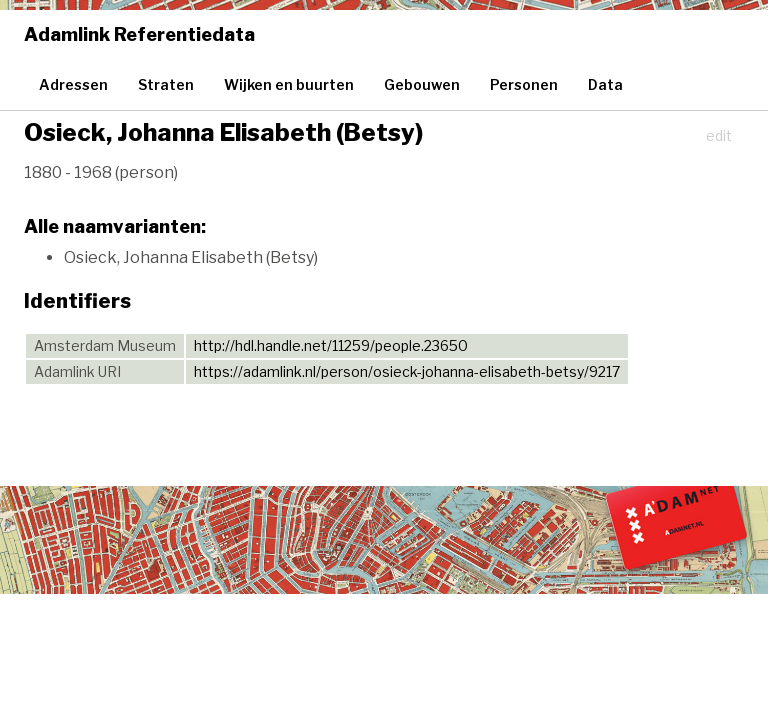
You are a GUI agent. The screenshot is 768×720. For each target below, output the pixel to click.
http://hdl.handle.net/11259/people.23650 (331, 345)
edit (719, 135)
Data (605, 84)
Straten (166, 84)
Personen (524, 84)
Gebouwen (422, 84)
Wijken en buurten (289, 84)
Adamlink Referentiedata (139, 34)
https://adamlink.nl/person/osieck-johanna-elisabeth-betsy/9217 (407, 371)
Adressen (73, 84)
